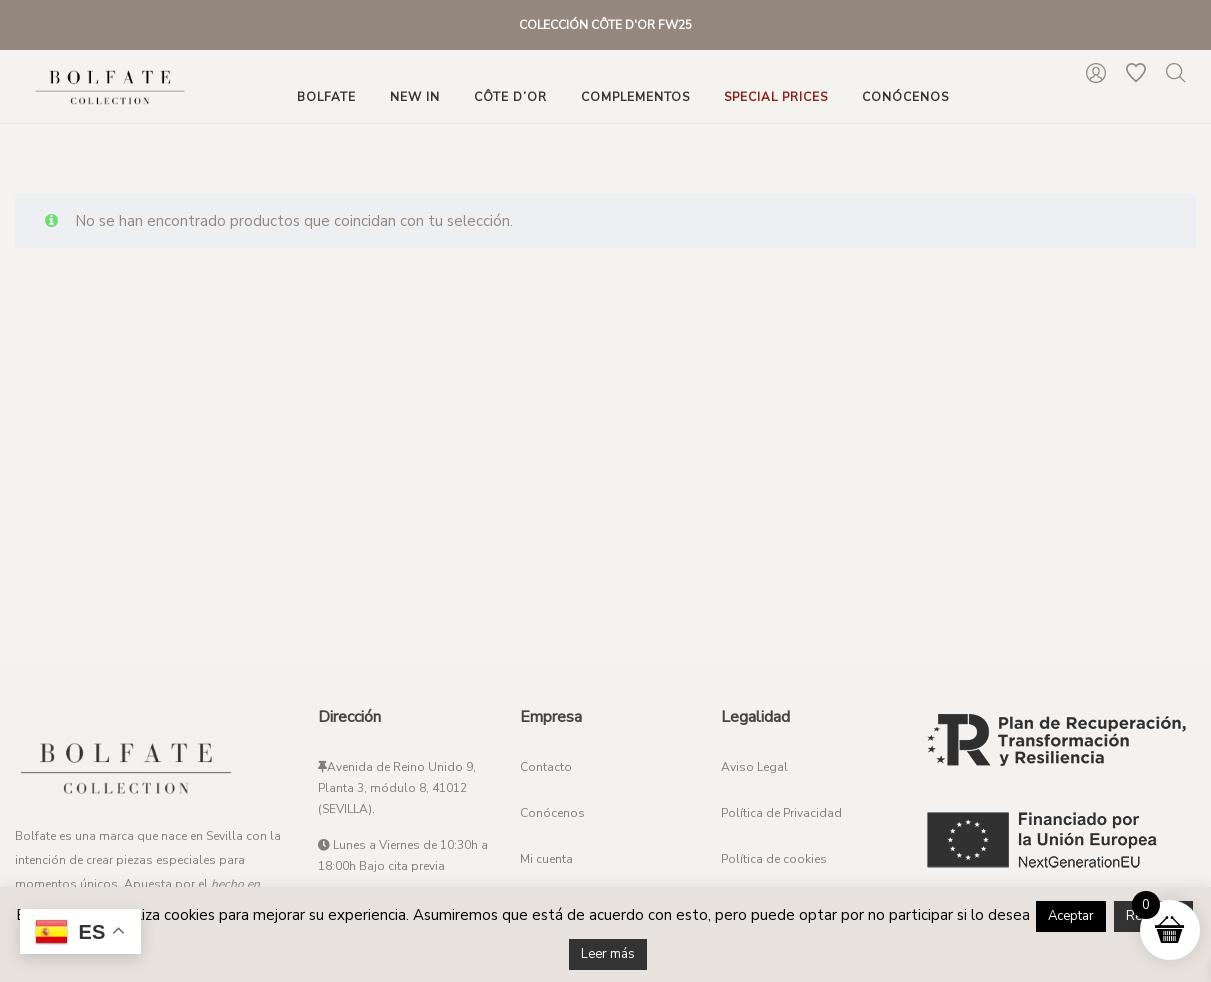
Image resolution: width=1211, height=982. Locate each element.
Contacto (546, 767)
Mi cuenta (546, 859)
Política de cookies (774, 859)
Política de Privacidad (781, 813)
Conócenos (552, 813)
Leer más (608, 954)
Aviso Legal (754, 767)
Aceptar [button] (1071, 916)
